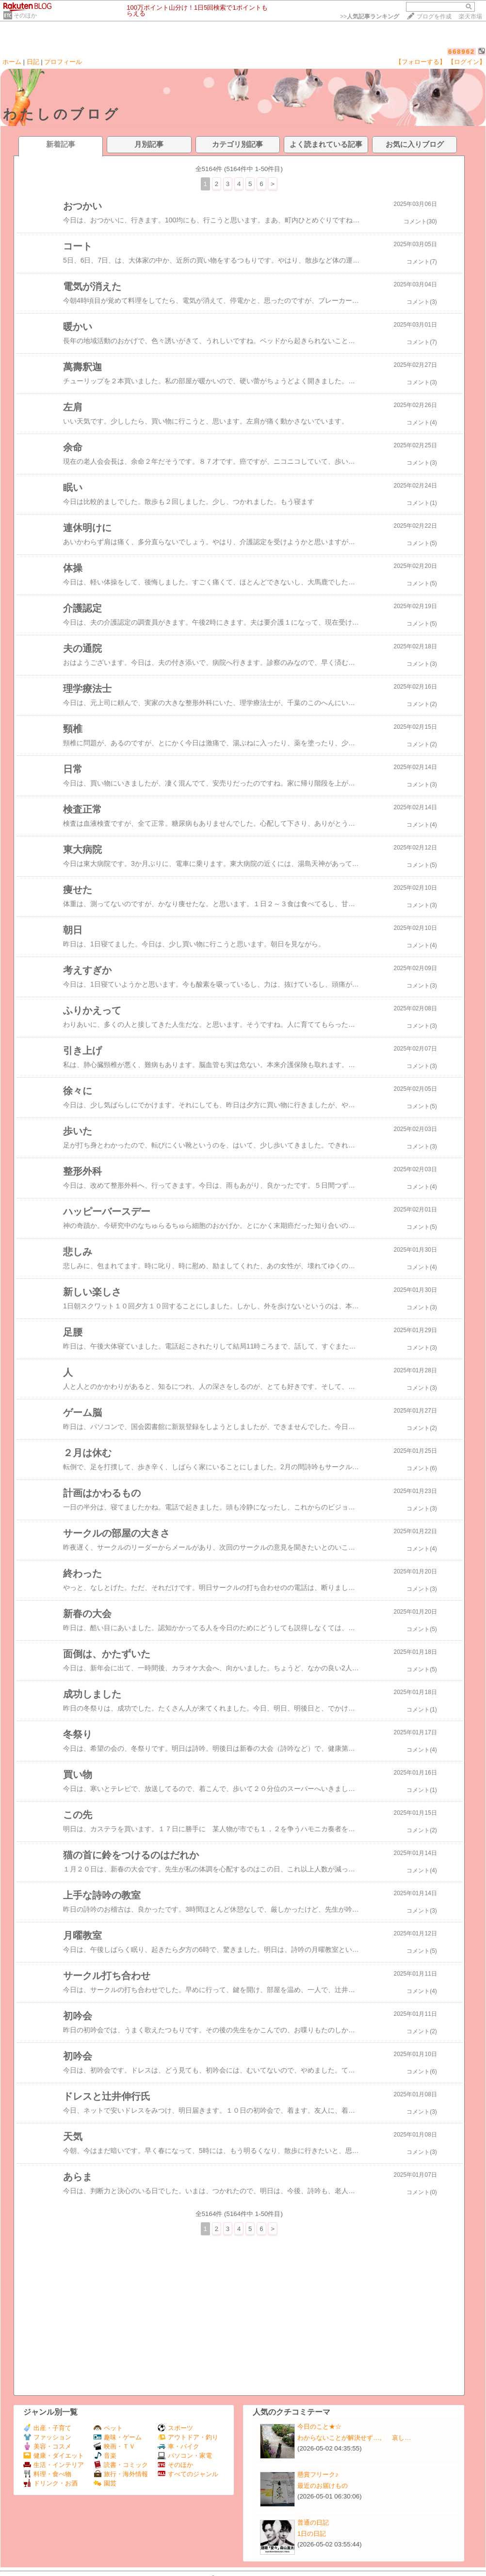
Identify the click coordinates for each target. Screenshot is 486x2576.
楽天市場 (470, 16)
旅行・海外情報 (121, 2474)
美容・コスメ (47, 2446)
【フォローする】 (420, 61)
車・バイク (178, 2446)
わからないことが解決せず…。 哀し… (354, 2437)
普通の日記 (313, 2522)
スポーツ (175, 2428)
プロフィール (63, 61)
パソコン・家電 (185, 2455)
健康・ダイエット (53, 2455)
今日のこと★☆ (319, 2426)
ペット (108, 2428)
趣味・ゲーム (118, 2437)
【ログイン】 (467, 61)
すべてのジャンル (188, 2474)
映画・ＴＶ (114, 2446)
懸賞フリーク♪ (318, 2474)
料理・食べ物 (47, 2474)
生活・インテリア (53, 2464)
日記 (33, 61)
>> (369, 16)
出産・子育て (47, 2428)
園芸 (105, 2483)
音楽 (105, 2455)
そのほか (25, 15)
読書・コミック (121, 2464)
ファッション (47, 2437)
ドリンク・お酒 (50, 2483)
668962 (461, 51)
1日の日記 (311, 2533)
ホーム (11, 61)
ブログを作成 (434, 16)
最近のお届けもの (322, 2485)
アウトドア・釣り (188, 2437)
